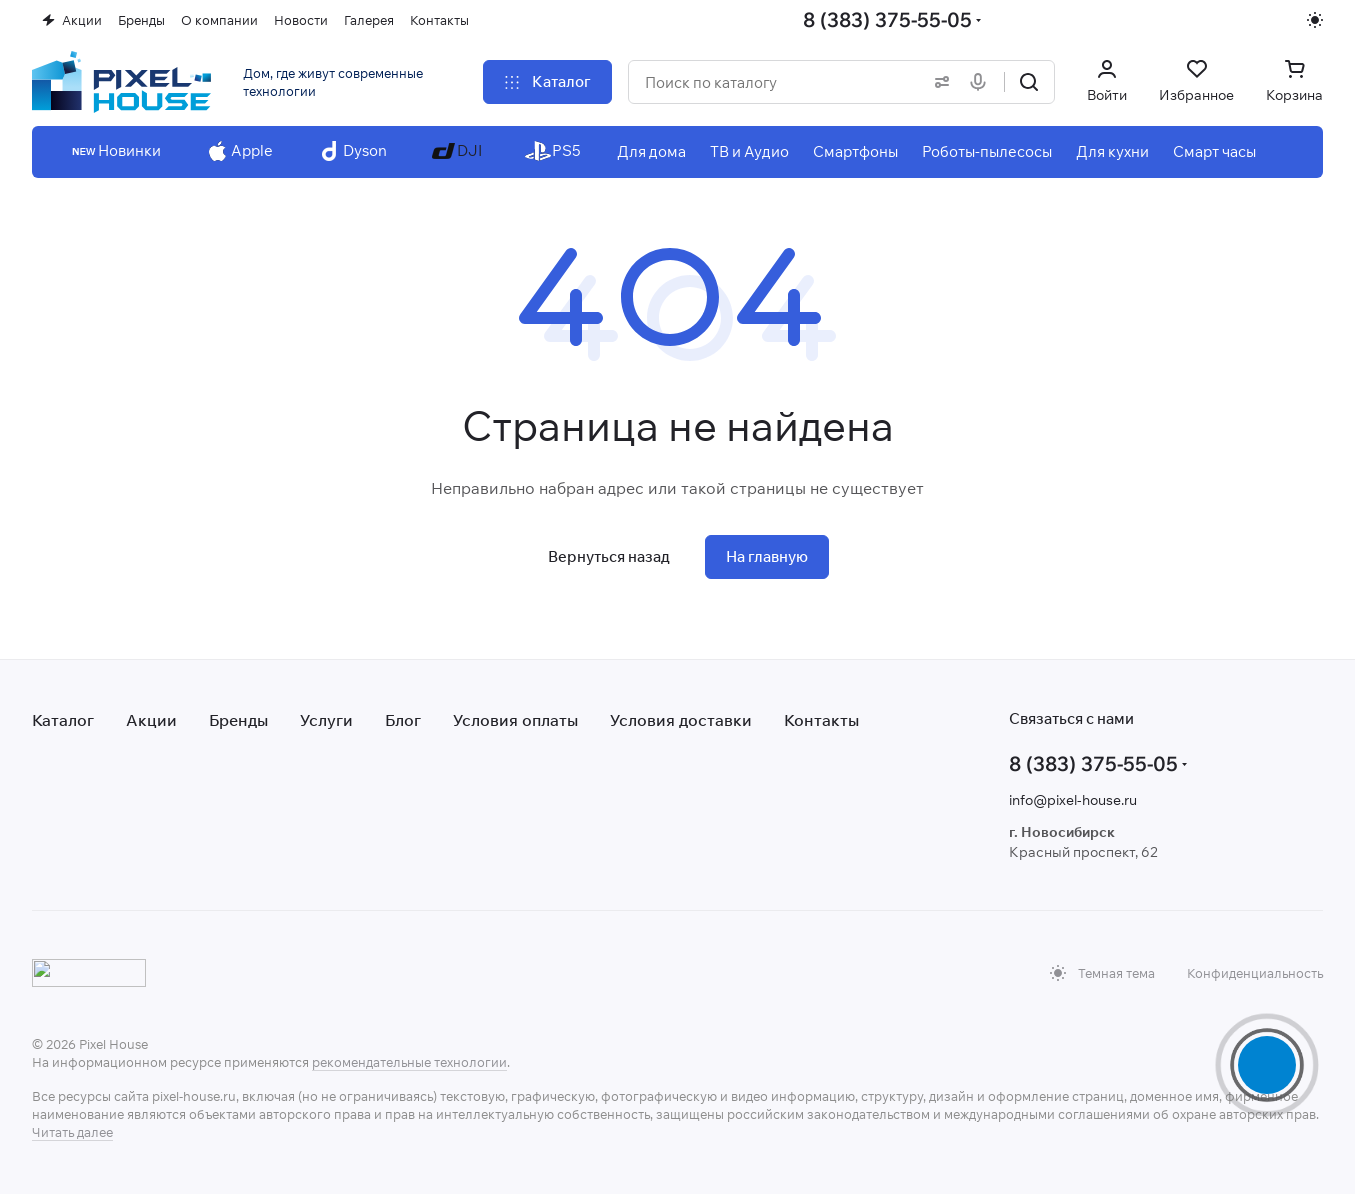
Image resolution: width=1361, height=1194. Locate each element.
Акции (151, 720)
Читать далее (72, 1132)
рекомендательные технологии (409, 1062)
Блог (403, 720)
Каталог (63, 720)
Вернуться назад (609, 556)
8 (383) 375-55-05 (887, 19)
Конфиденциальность (1255, 973)
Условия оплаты (515, 720)
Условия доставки (681, 720)
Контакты (821, 720)
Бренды (238, 720)
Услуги (326, 720)
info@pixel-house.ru (1073, 800)
